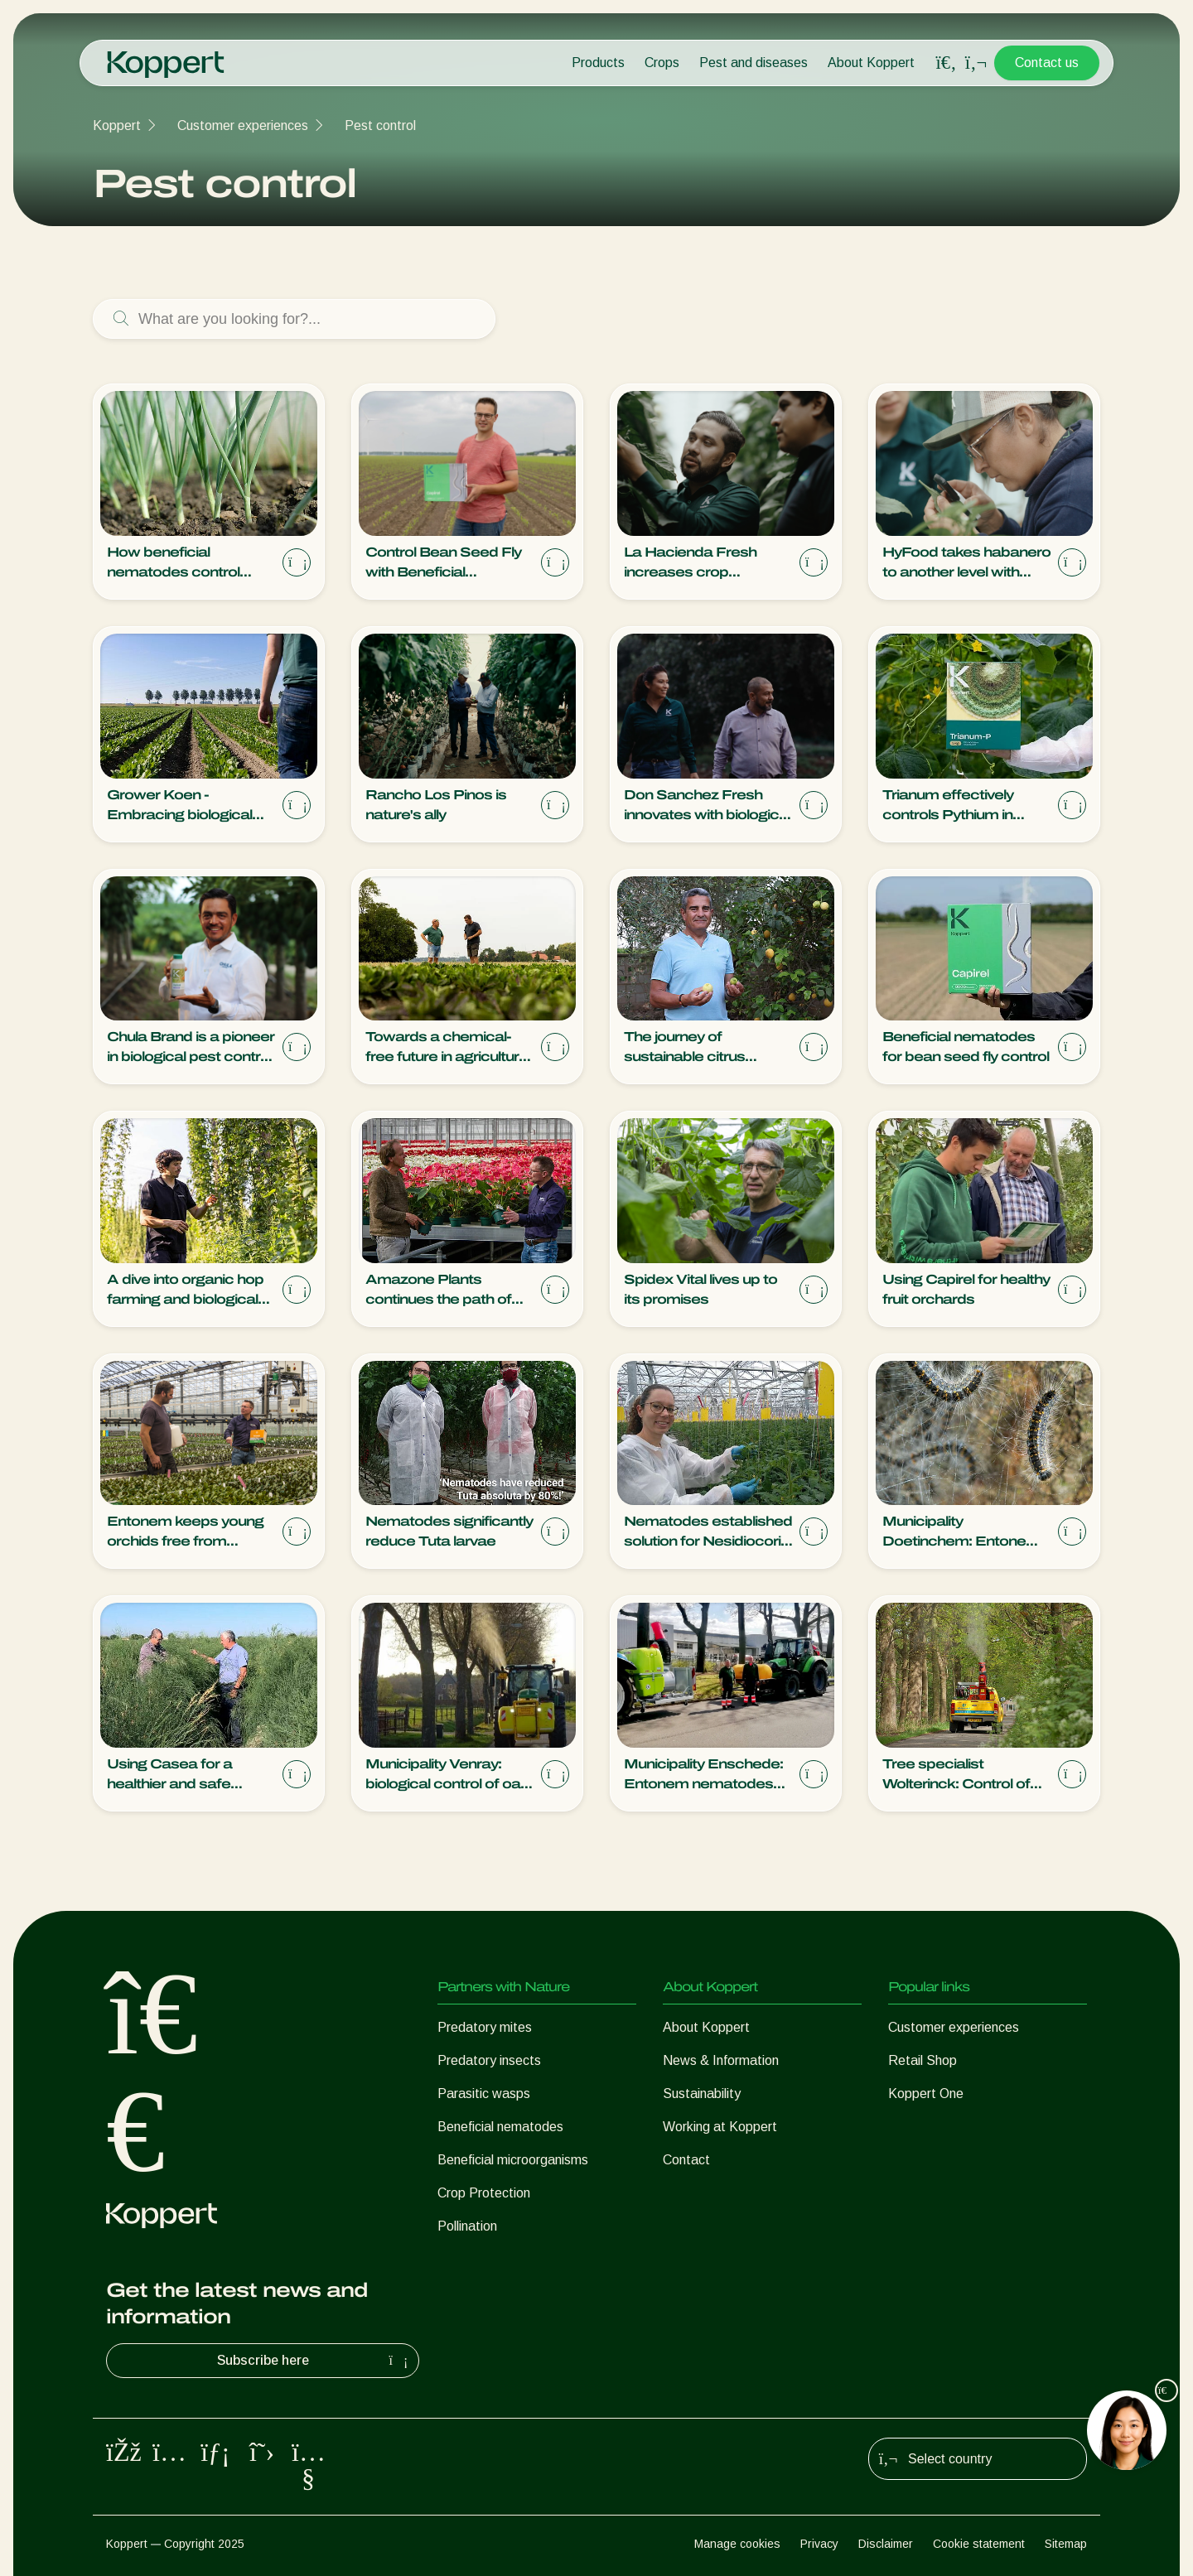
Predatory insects (489, 2060)
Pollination (467, 2226)
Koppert (117, 125)
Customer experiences (242, 125)
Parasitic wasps (483, 2093)
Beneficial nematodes (500, 2127)
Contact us (1047, 62)
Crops (662, 62)
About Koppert (871, 62)
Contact (686, 2160)
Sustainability (702, 2093)
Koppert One (926, 2093)
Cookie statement (979, 2543)
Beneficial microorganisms (512, 2160)
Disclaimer (885, 2543)
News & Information (721, 2060)
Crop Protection (483, 2193)
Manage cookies (737, 2543)
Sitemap (1066, 2543)
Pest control (380, 125)
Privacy (819, 2543)
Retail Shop (922, 2060)
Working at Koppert (720, 2127)
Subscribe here (315, 2360)
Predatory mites (484, 2027)
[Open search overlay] (946, 63)
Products (598, 62)
